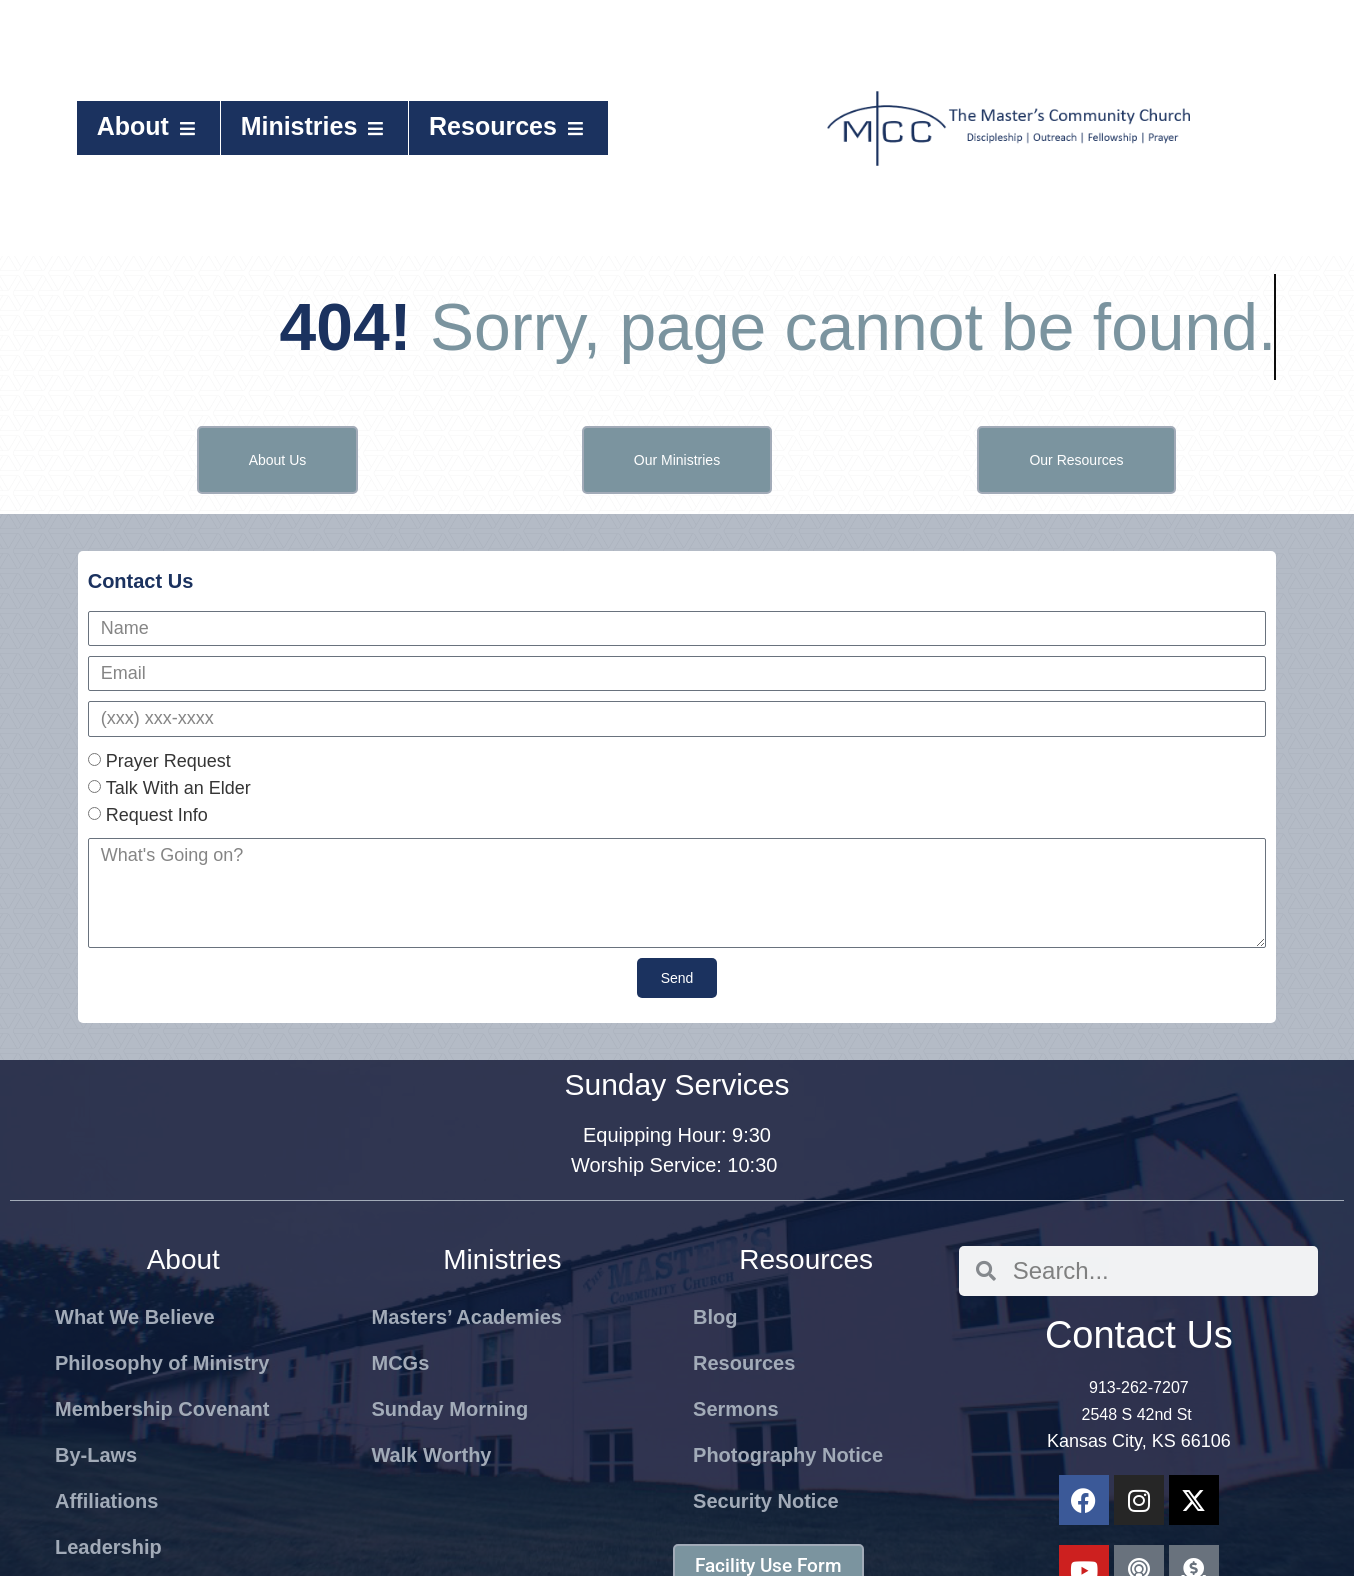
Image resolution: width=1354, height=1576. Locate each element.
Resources (508, 126)
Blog (715, 1317)
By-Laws (96, 1455)
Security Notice (766, 1501)
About (148, 126)
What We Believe (135, 1317)
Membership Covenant (162, 1409)
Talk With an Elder (178, 788)
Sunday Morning (449, 1409)
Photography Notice (788, 1455)
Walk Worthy (431, 1455)
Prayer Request (168, 761)
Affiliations (106, 1501)
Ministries (314, 126)
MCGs (400, 1363)
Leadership (108, 1547)
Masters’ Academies (466, 1317)
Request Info (157, 815)
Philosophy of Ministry (162, 1363)
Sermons (736, 1409)
